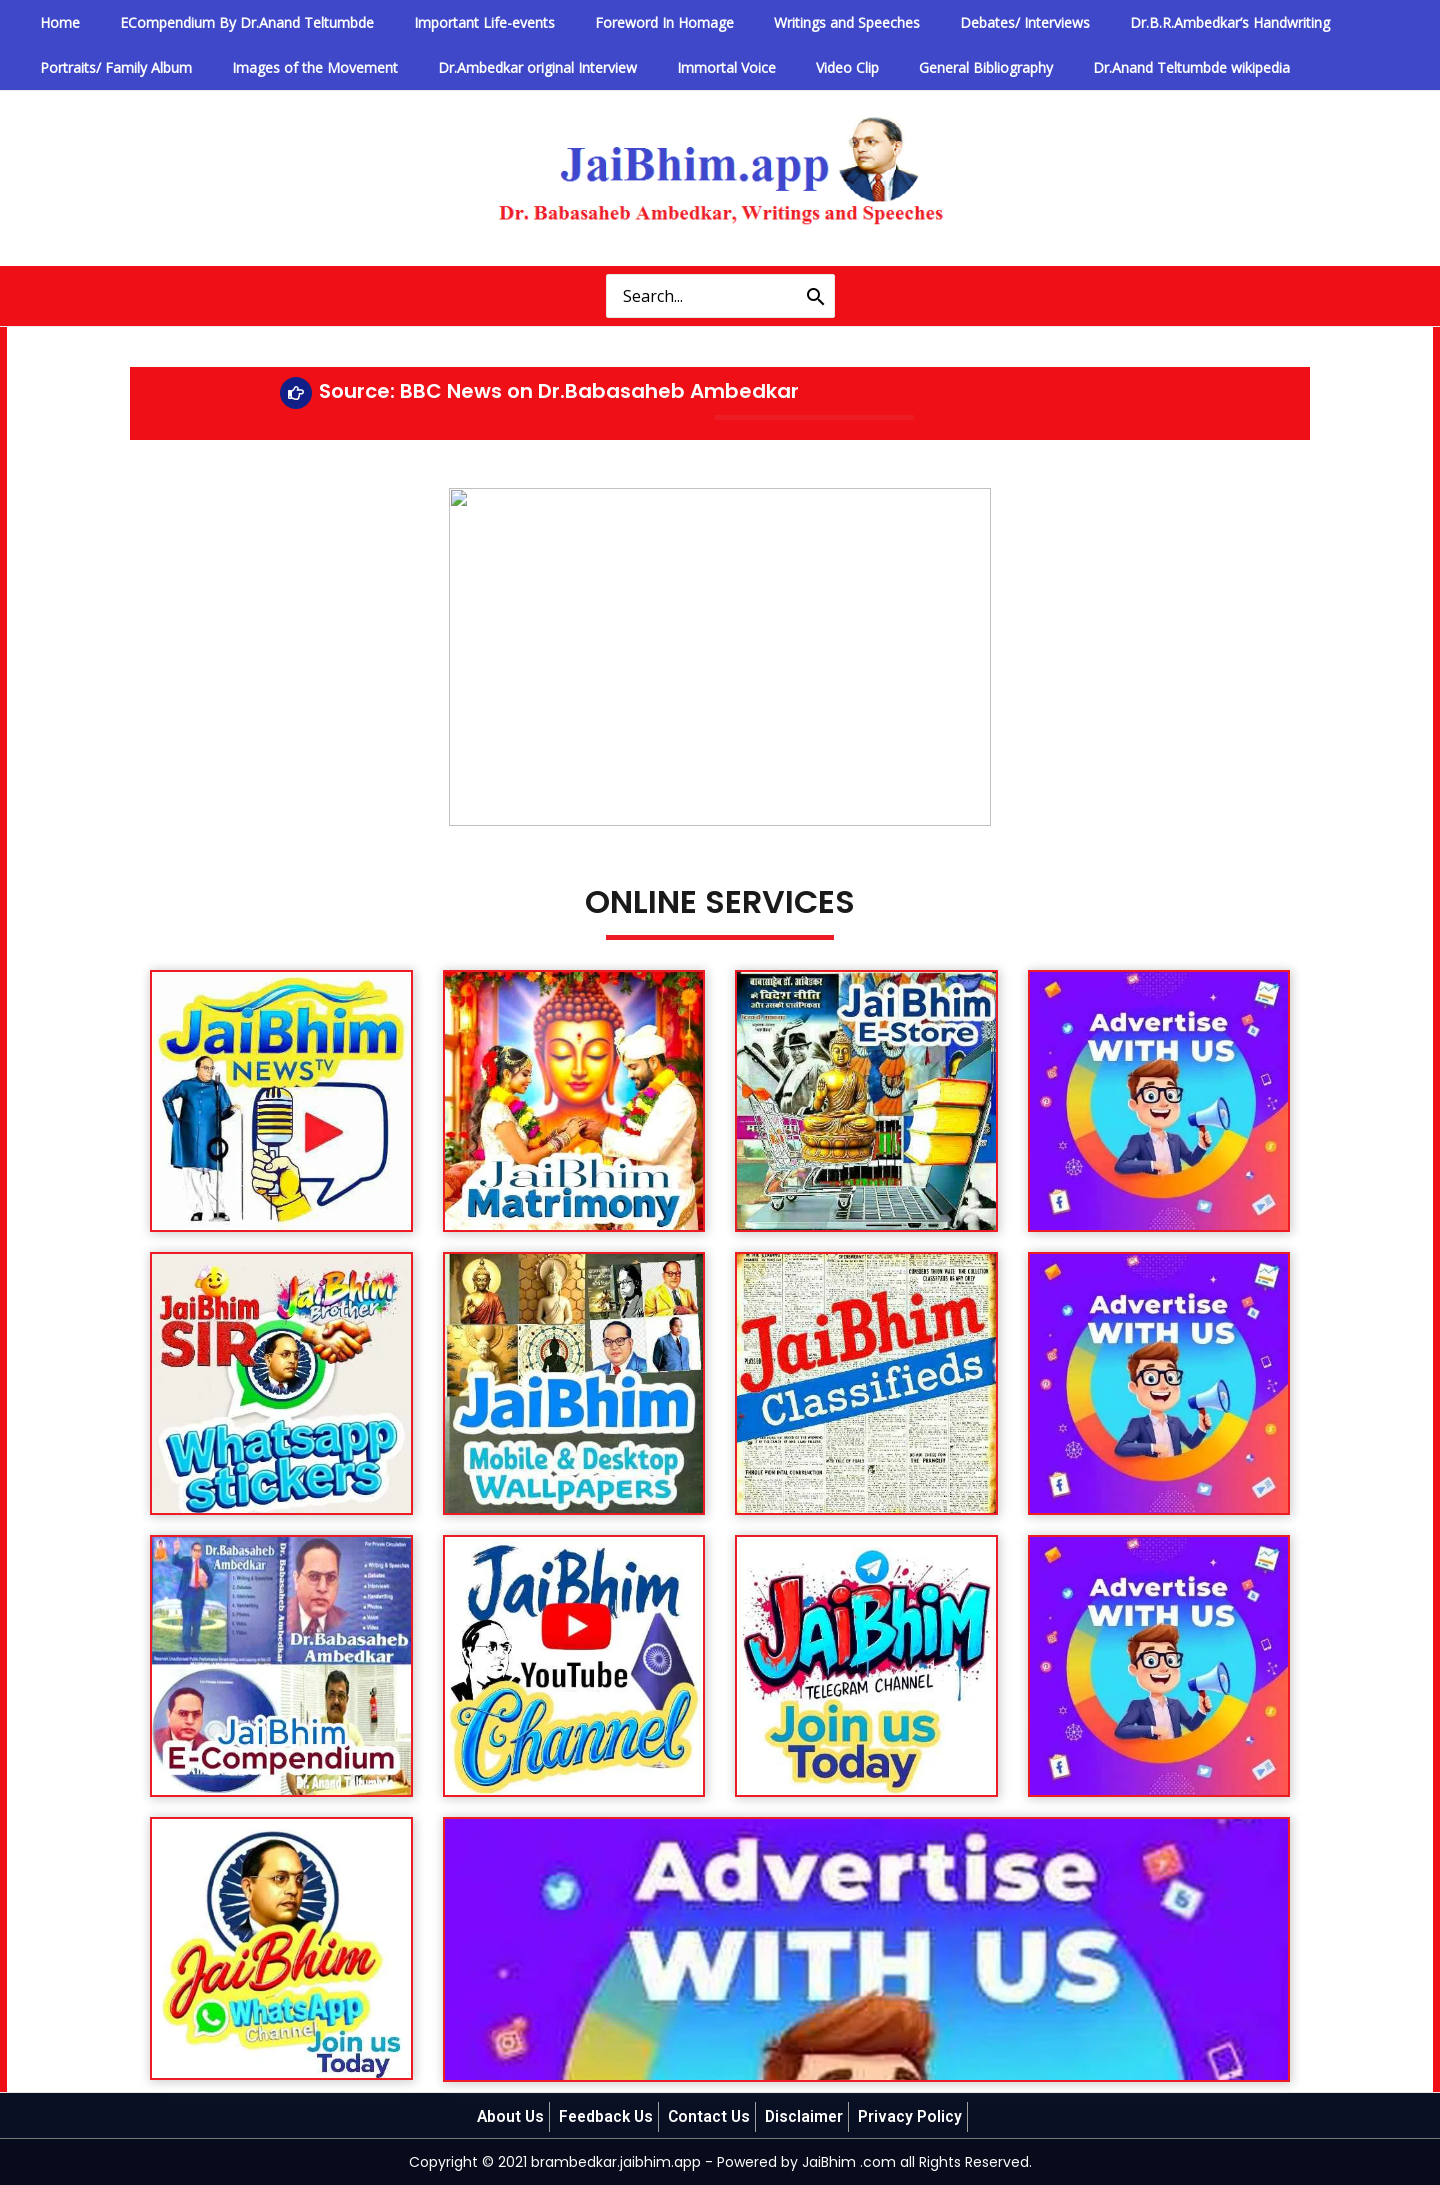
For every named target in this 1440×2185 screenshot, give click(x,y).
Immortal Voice (667, 67)
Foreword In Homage (605, 22)
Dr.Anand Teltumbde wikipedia (1082, 67)
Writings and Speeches (772, 22)
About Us (506, 2116)
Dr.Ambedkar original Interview (495, 67)
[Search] (816, 295)
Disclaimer (808, 2116)
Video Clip (772, 67)
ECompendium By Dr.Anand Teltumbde (222, 22)
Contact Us (711, 2116)
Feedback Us (605, 2116)
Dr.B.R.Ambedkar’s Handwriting (1121, 22)
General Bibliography (894, 67)
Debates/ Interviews (933, 22)
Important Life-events (442, 22)
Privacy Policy (915, 2116)
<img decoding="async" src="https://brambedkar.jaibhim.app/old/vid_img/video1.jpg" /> (720, 650)
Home (51, 22)
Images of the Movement (290, 67)
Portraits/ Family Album (107, 67)
